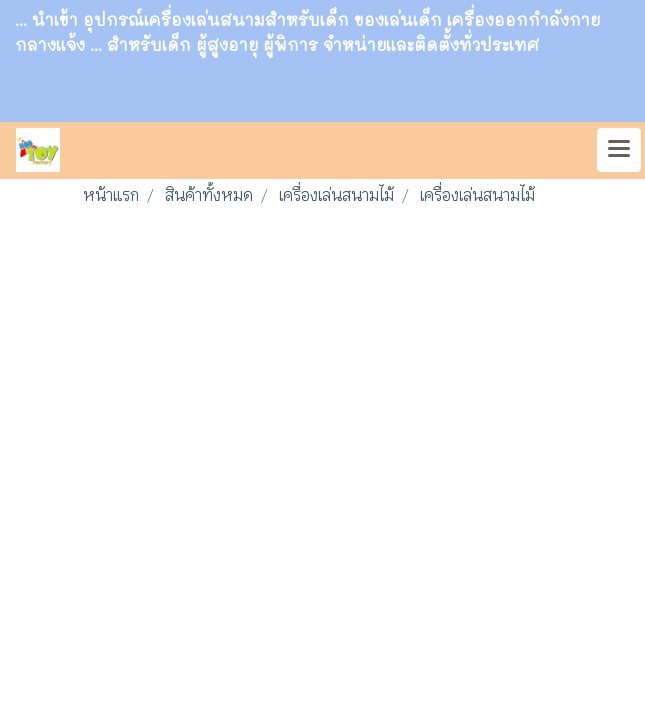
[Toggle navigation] (619, 150)
